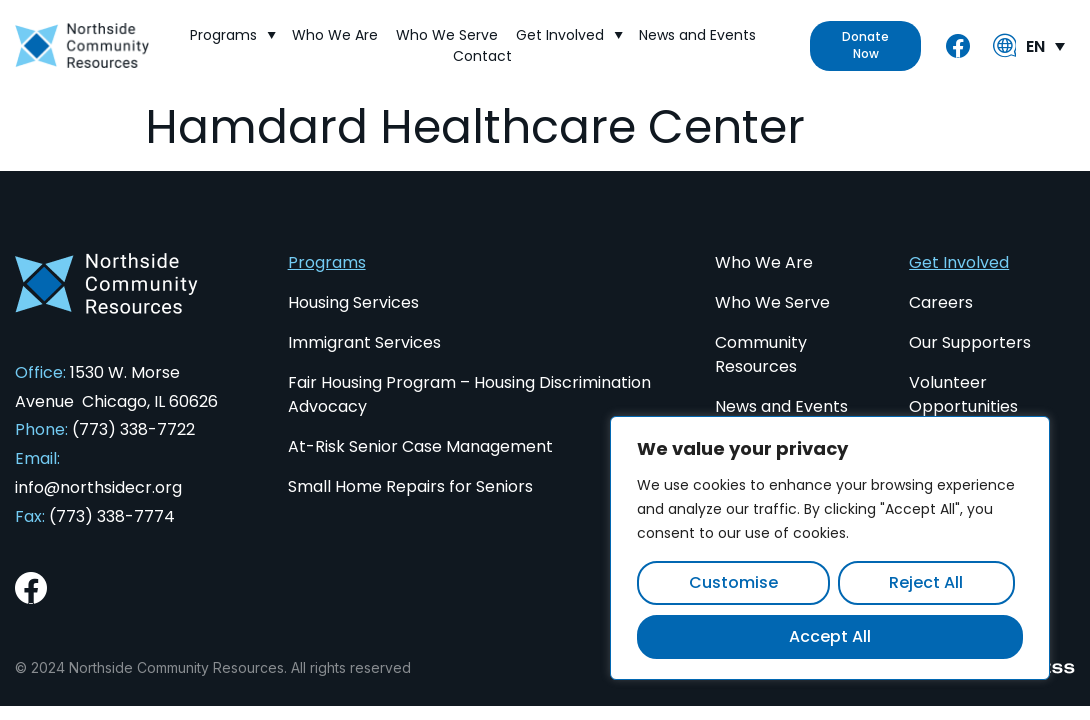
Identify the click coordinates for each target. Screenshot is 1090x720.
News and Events (697, 35)
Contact (482, 56)
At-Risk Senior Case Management (420, 446)
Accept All (830, 636)
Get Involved (568, 35)
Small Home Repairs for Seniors (410, 486)
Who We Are (335, 35)
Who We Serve (447, 35)
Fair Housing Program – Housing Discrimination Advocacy (469, 394)
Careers (941, 302)
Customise (733, 582)
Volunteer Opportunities (963, 394)
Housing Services (353, 302)
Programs (232, 35)
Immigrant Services (364, 342)
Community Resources (761, 354)
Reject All (926, 582)
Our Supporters (970, 342)
